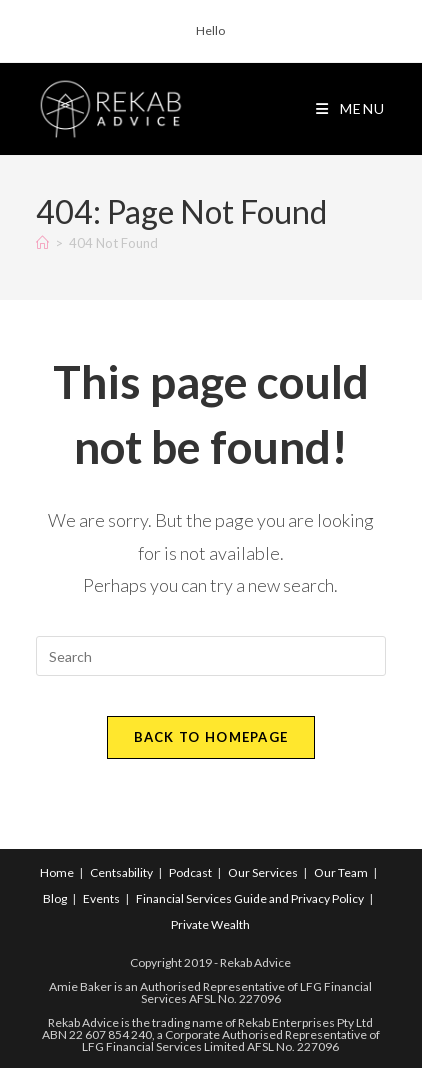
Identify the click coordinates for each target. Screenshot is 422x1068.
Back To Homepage (211, 737)
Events (101, 898)
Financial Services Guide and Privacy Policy (250, 898)
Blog (55, 898)
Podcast (190, 872)
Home (57, 872)
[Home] (42, 243)
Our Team (341, 872)
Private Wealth (210, 924)
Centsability (121, 872)
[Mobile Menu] (351, 108)
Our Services (263, 872)
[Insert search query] (211, 656)
